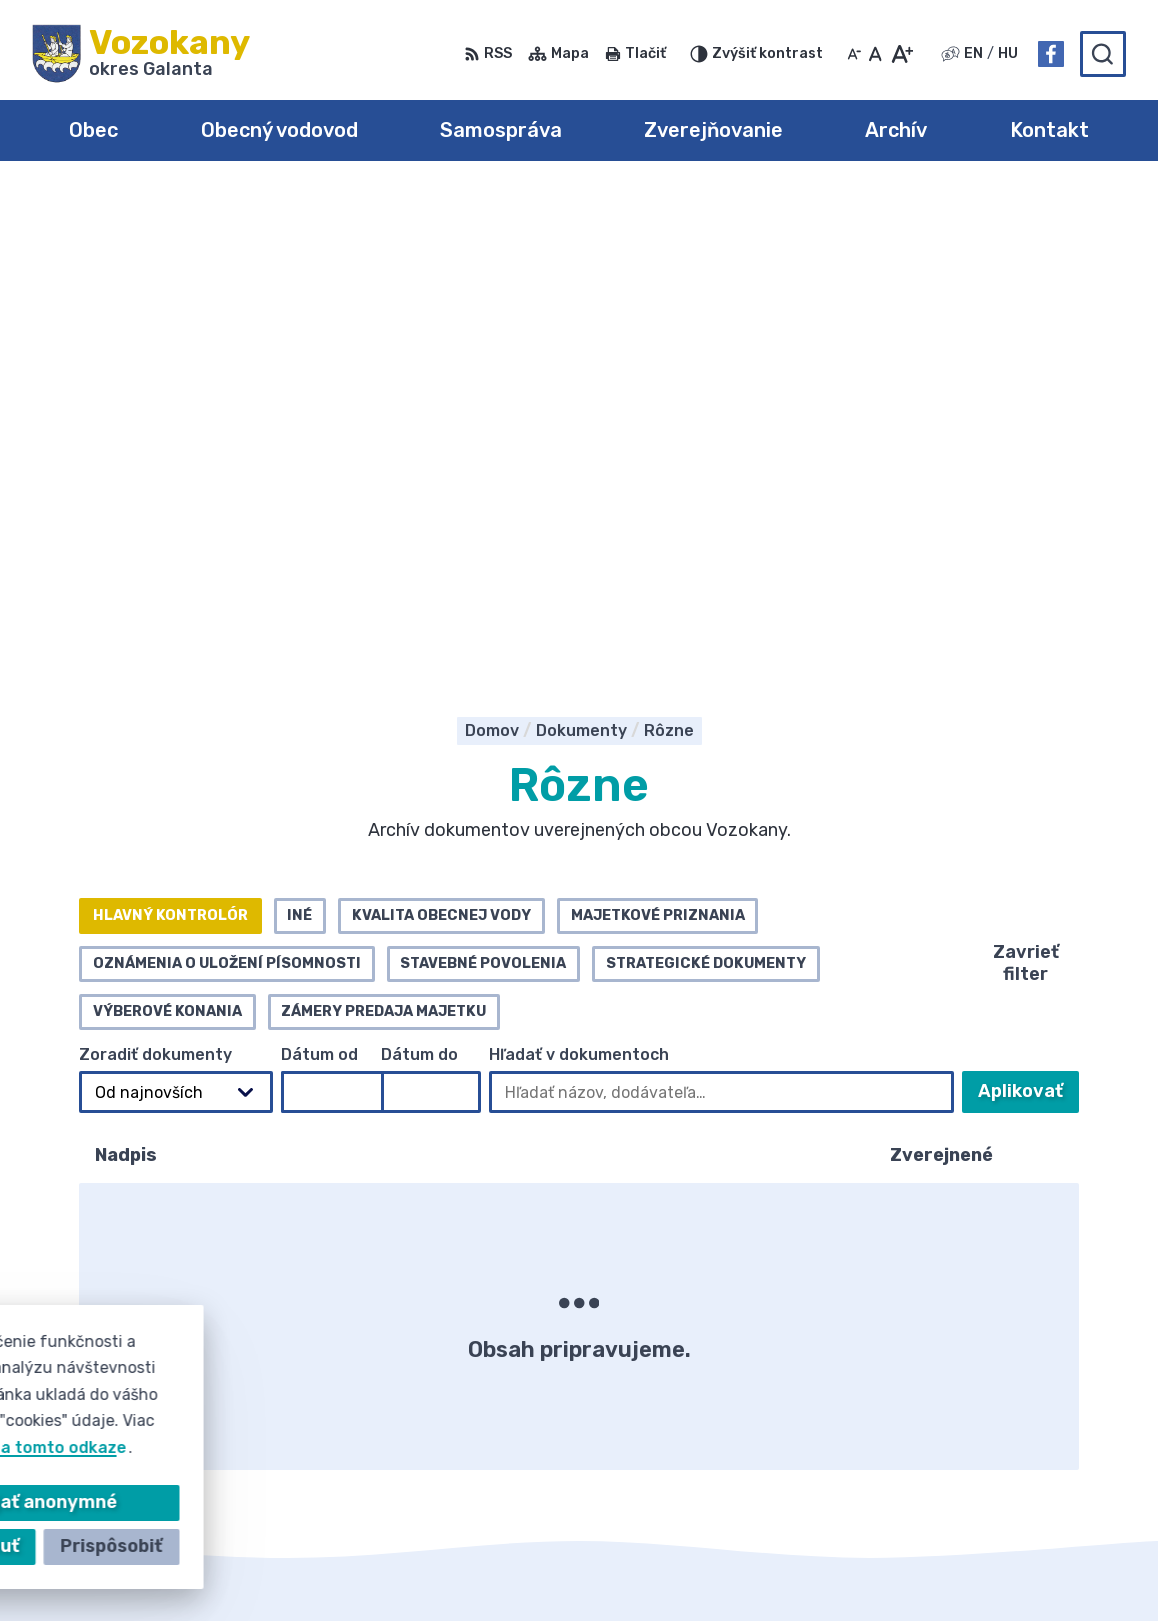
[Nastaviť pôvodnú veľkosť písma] (875, 54)
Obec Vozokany (626, 1567)
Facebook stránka (1008, 1399)
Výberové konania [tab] (167, 532)
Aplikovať (1028, 618)
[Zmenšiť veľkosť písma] (854, 54)
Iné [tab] (299, 436)
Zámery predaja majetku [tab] (383, 532)
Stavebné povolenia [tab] (483, 484)
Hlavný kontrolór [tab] (170, 436)
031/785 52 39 (993, 1354)
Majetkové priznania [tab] (658, 436)
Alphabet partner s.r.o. (328, 1567)
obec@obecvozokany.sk (1030, 1377)
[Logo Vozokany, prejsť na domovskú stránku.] (141, 54)
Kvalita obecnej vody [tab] (441, 436)
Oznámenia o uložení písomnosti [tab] (227, 484)
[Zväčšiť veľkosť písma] (901, 54)
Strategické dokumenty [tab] (706, 484)
